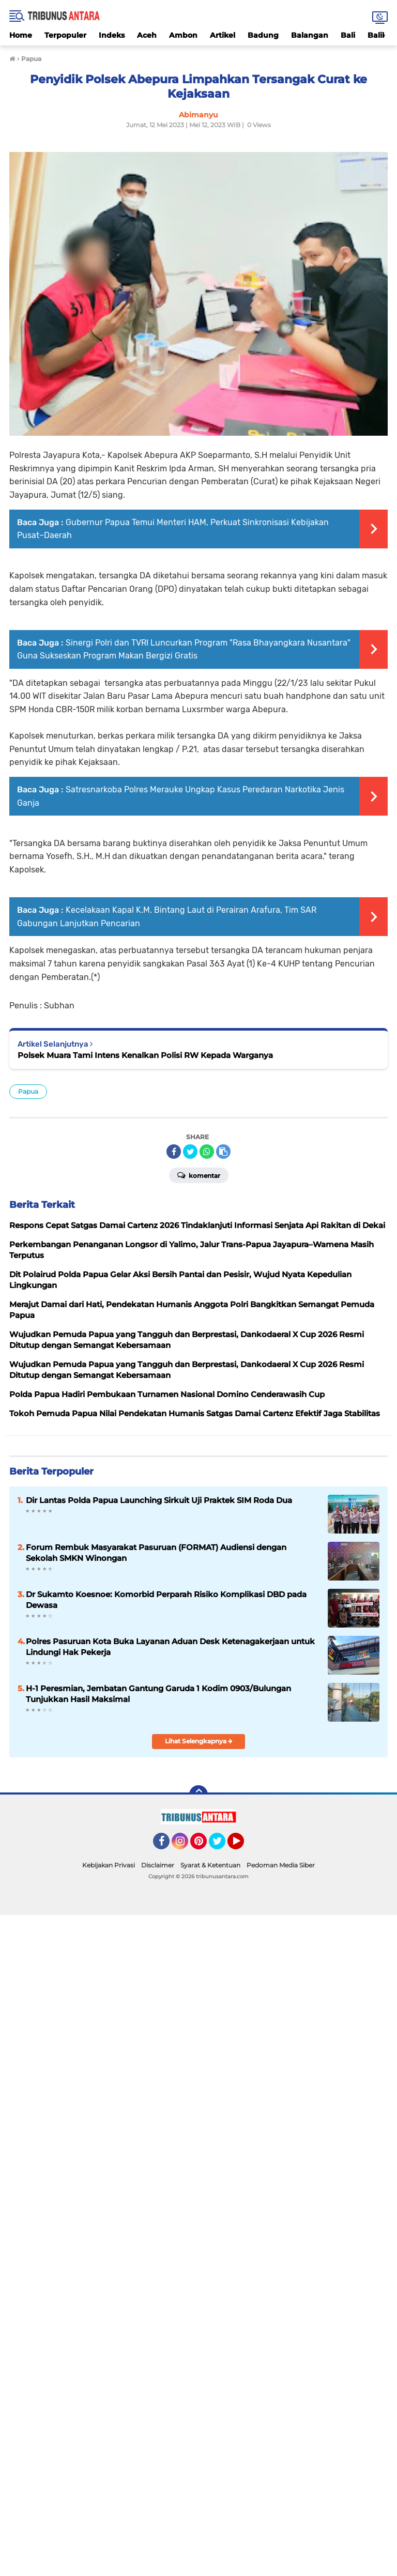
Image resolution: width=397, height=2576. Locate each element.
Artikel (222, 35)
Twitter (222, 1846)
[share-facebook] (173, 1151)
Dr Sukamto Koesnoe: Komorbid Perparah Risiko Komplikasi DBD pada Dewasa (166, 1599)
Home (20, 35)
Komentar (198, 1175)
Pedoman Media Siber (281, 1865)
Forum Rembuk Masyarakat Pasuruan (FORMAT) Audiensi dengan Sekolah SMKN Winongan (156, 1552)
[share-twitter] (190, 1151)
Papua (28, 1091)
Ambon (183, 35)
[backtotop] (198, 1794)
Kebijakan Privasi (108, 1865)
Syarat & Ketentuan (210, 1865)
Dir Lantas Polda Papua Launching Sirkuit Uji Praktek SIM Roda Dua (159, 1500)
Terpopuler (65, 35)
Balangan (309, 35)
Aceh (147, 35)
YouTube (242, 1846)
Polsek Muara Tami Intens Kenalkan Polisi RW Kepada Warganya (145, 1055)
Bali (348, 35)
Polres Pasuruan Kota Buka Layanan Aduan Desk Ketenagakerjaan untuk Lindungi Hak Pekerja (170, 1646)
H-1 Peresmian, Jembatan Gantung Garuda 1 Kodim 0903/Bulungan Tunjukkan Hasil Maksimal (158, 1693)
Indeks (112, 35)
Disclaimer (157, 1865)
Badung (263, 35)
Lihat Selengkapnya (199, 1741)
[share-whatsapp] (207, 1151)
